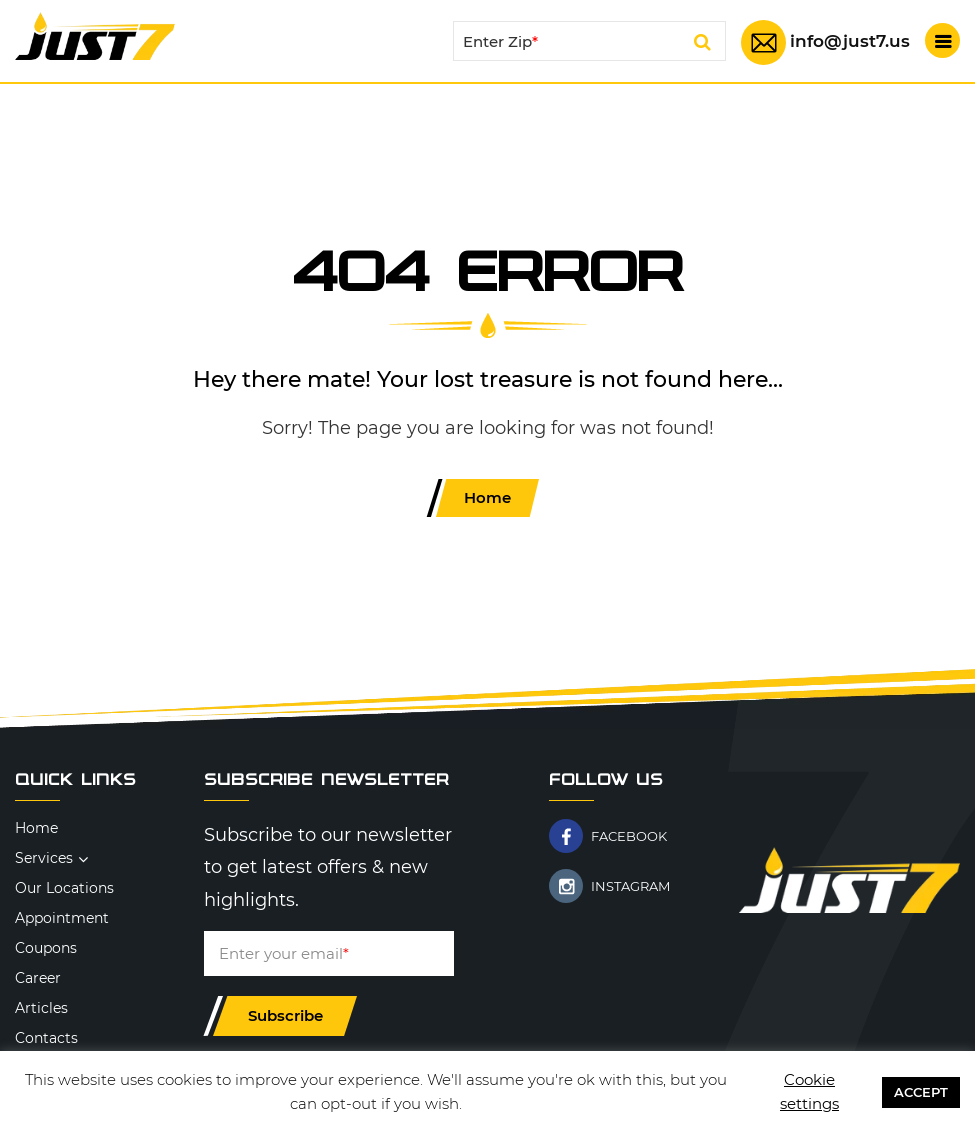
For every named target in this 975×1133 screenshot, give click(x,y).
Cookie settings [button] (809, 1091)
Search (702, 45)
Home (487, 497)
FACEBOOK (629, 836)
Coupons (46, 948)
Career (38, 978)
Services (44, 858)
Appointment (62, 918)
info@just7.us (850, 41)
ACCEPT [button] (921, 1092)
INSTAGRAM (630, 886)
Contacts (46, 1038)
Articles (41, 1008)
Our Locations (64, 888)
